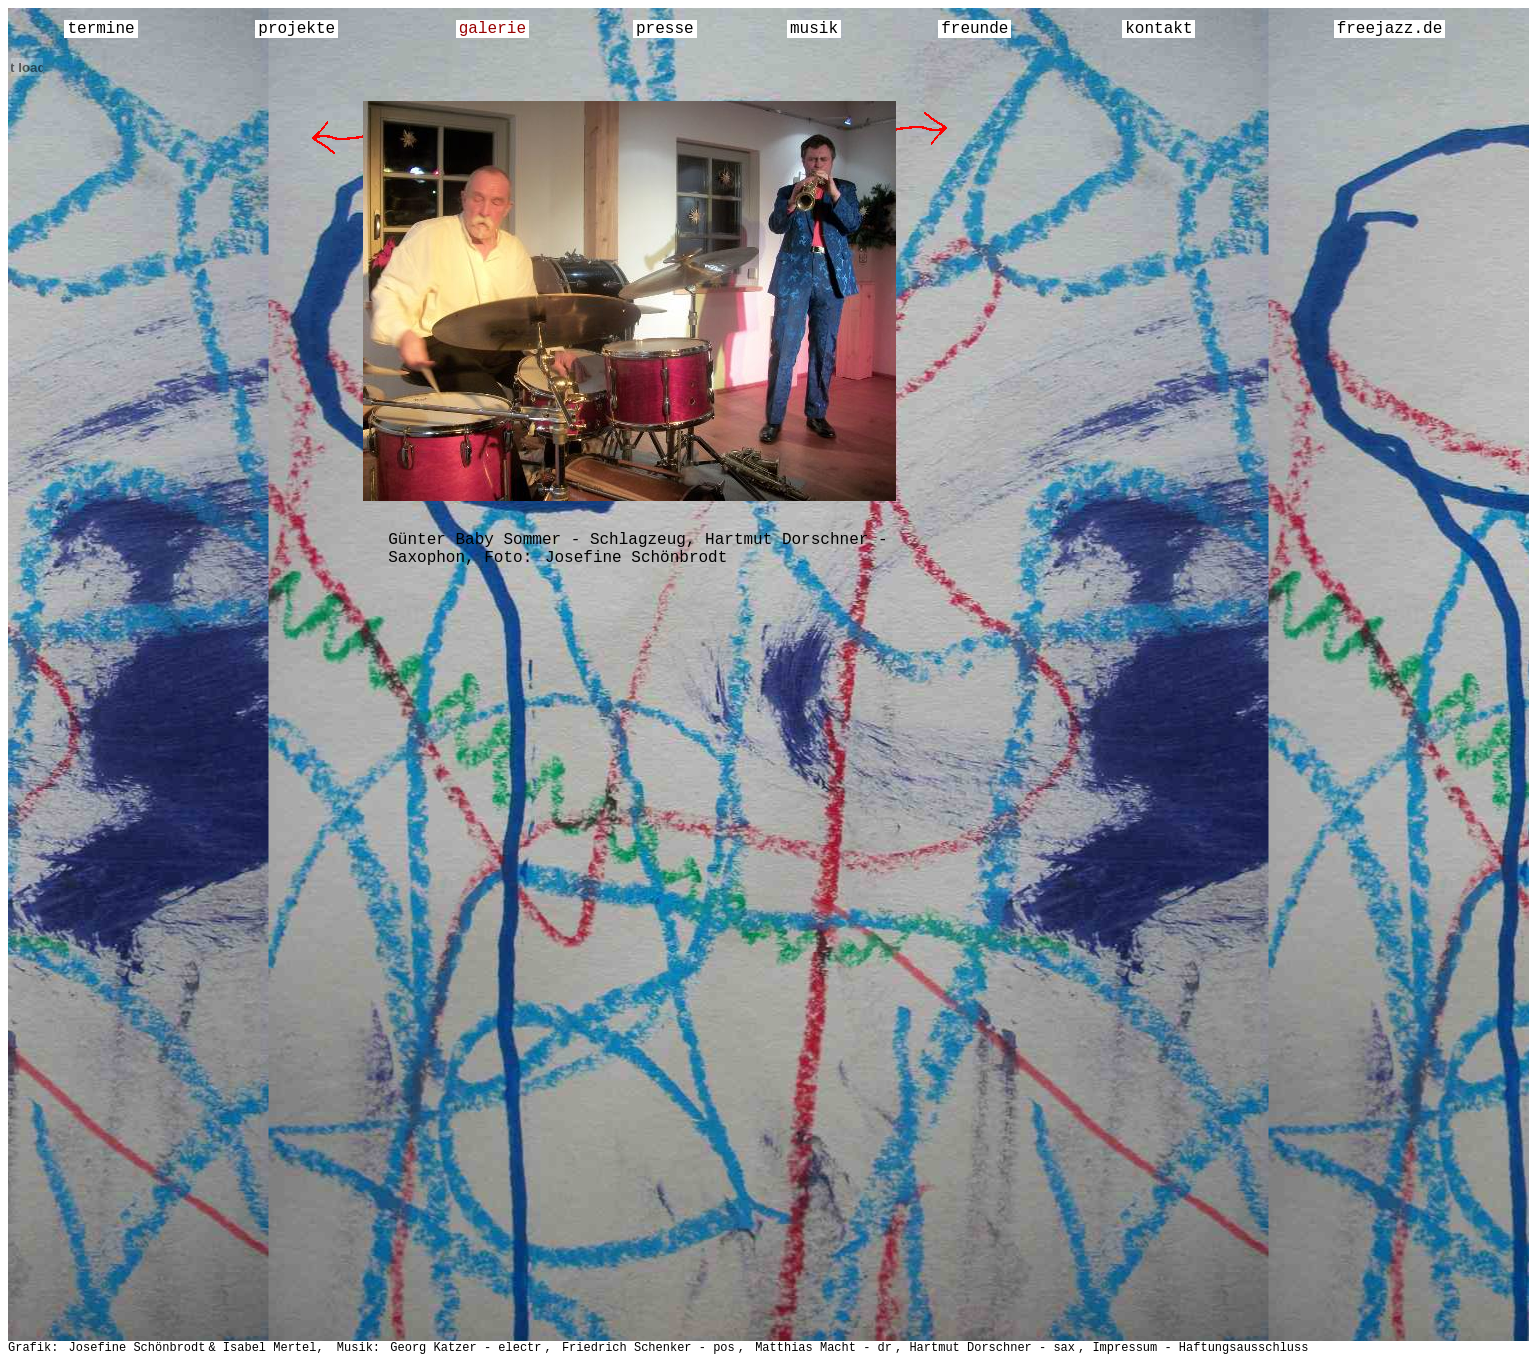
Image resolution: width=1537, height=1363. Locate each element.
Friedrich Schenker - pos (648, 1348)
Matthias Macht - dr (823, 1348)
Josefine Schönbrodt (636, 558)
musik (814, 29)
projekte (296, 29)
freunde (974, 29)
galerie (492, 29)
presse (665, 29)
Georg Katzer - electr (465, 1348)
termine (100, 29)
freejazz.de (1390, 29)
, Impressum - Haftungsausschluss (1193, 1348)
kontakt (1158, 29)
